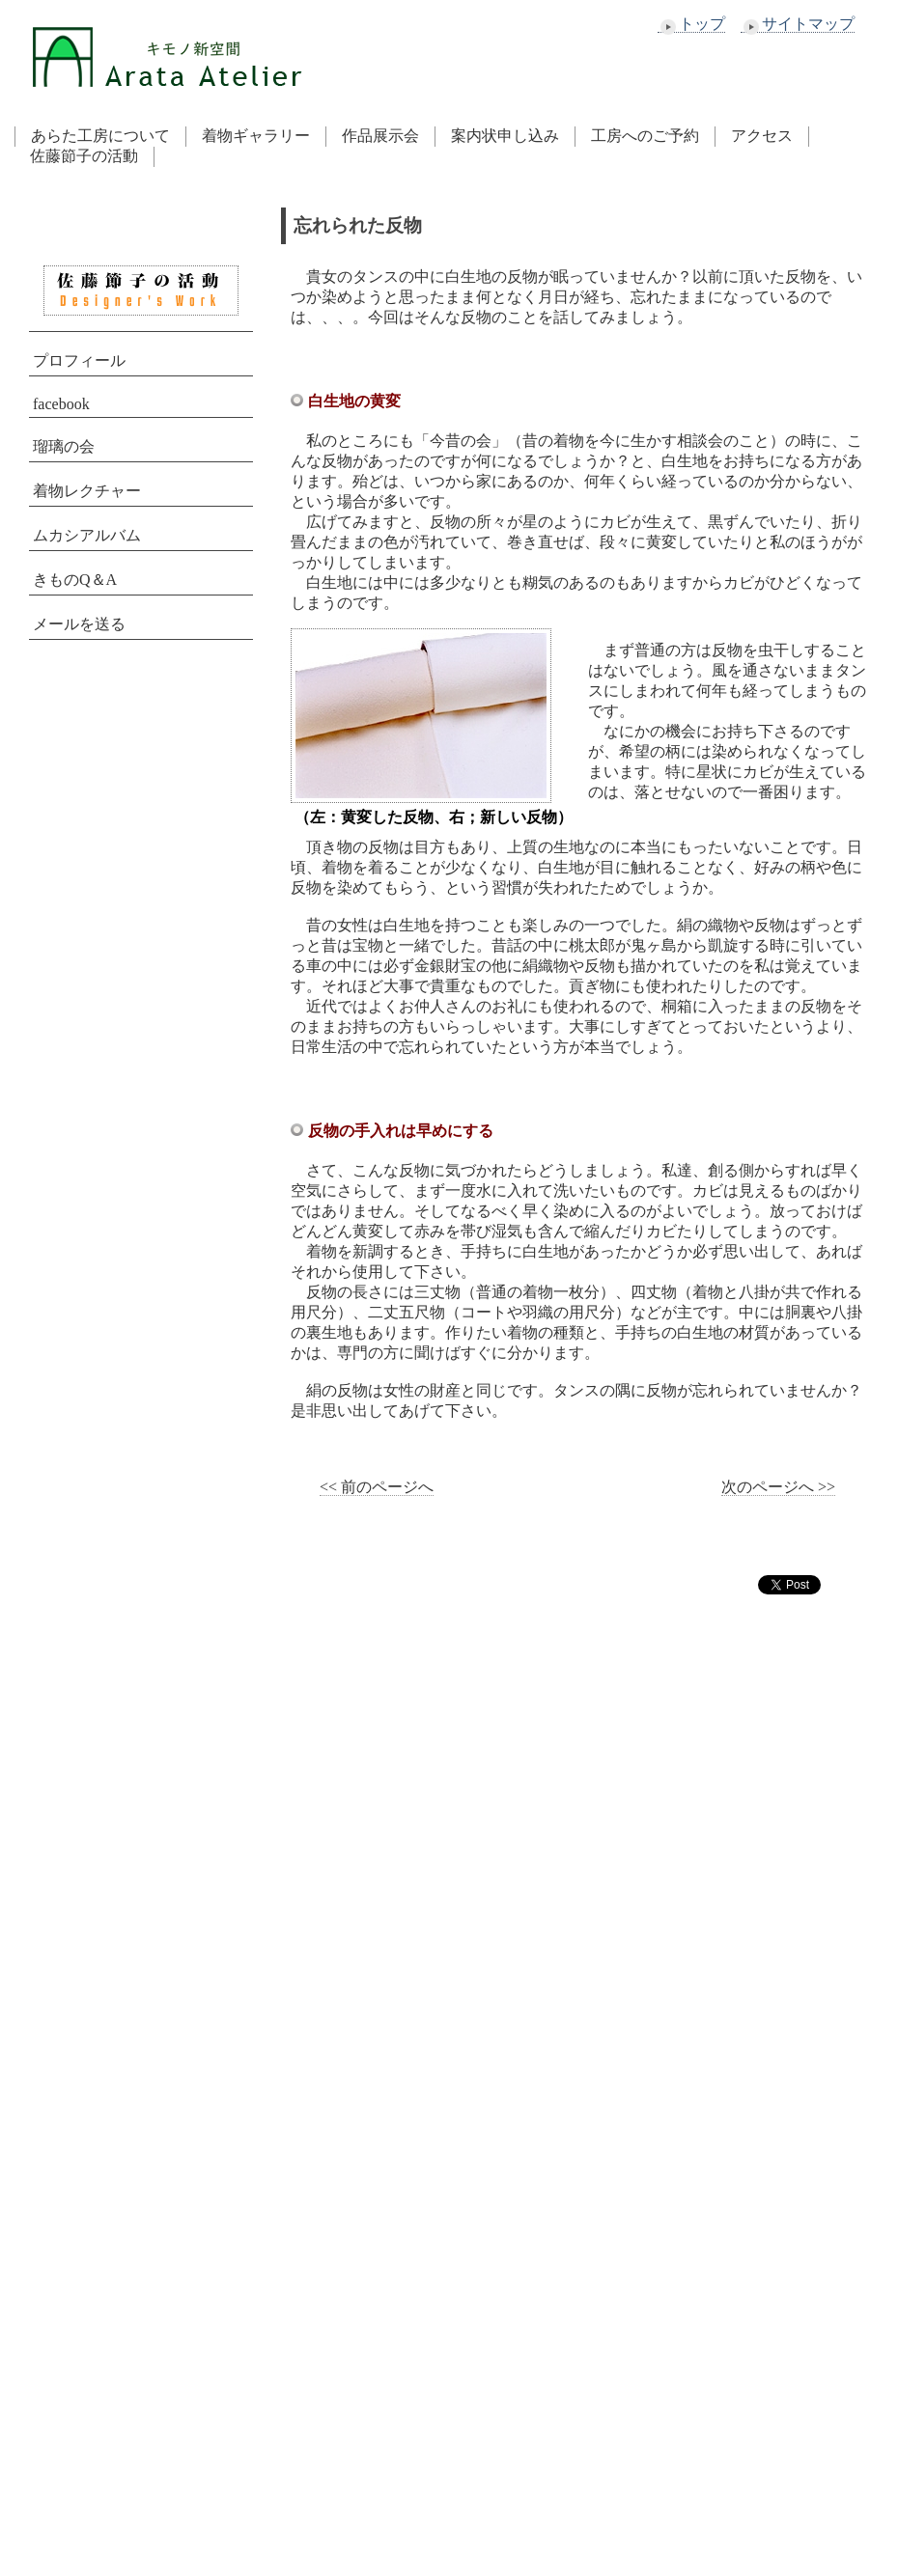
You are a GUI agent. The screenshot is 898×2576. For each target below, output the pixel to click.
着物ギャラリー (256, 135)
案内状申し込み (505, 135)
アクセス (762, 135)
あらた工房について (100, 135)
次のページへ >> (778, 1487)
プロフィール (79, 360)
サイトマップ (798, 24)
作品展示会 (380, 135)
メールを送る (79, 624)
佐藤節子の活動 (84, 156)
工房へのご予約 (645, 135)
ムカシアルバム (87, 535)
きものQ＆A (75, 579)
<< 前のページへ (377, 1487)
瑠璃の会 (64, 446)
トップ (691, 24)
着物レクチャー (87, 491)
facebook (61, 404)
